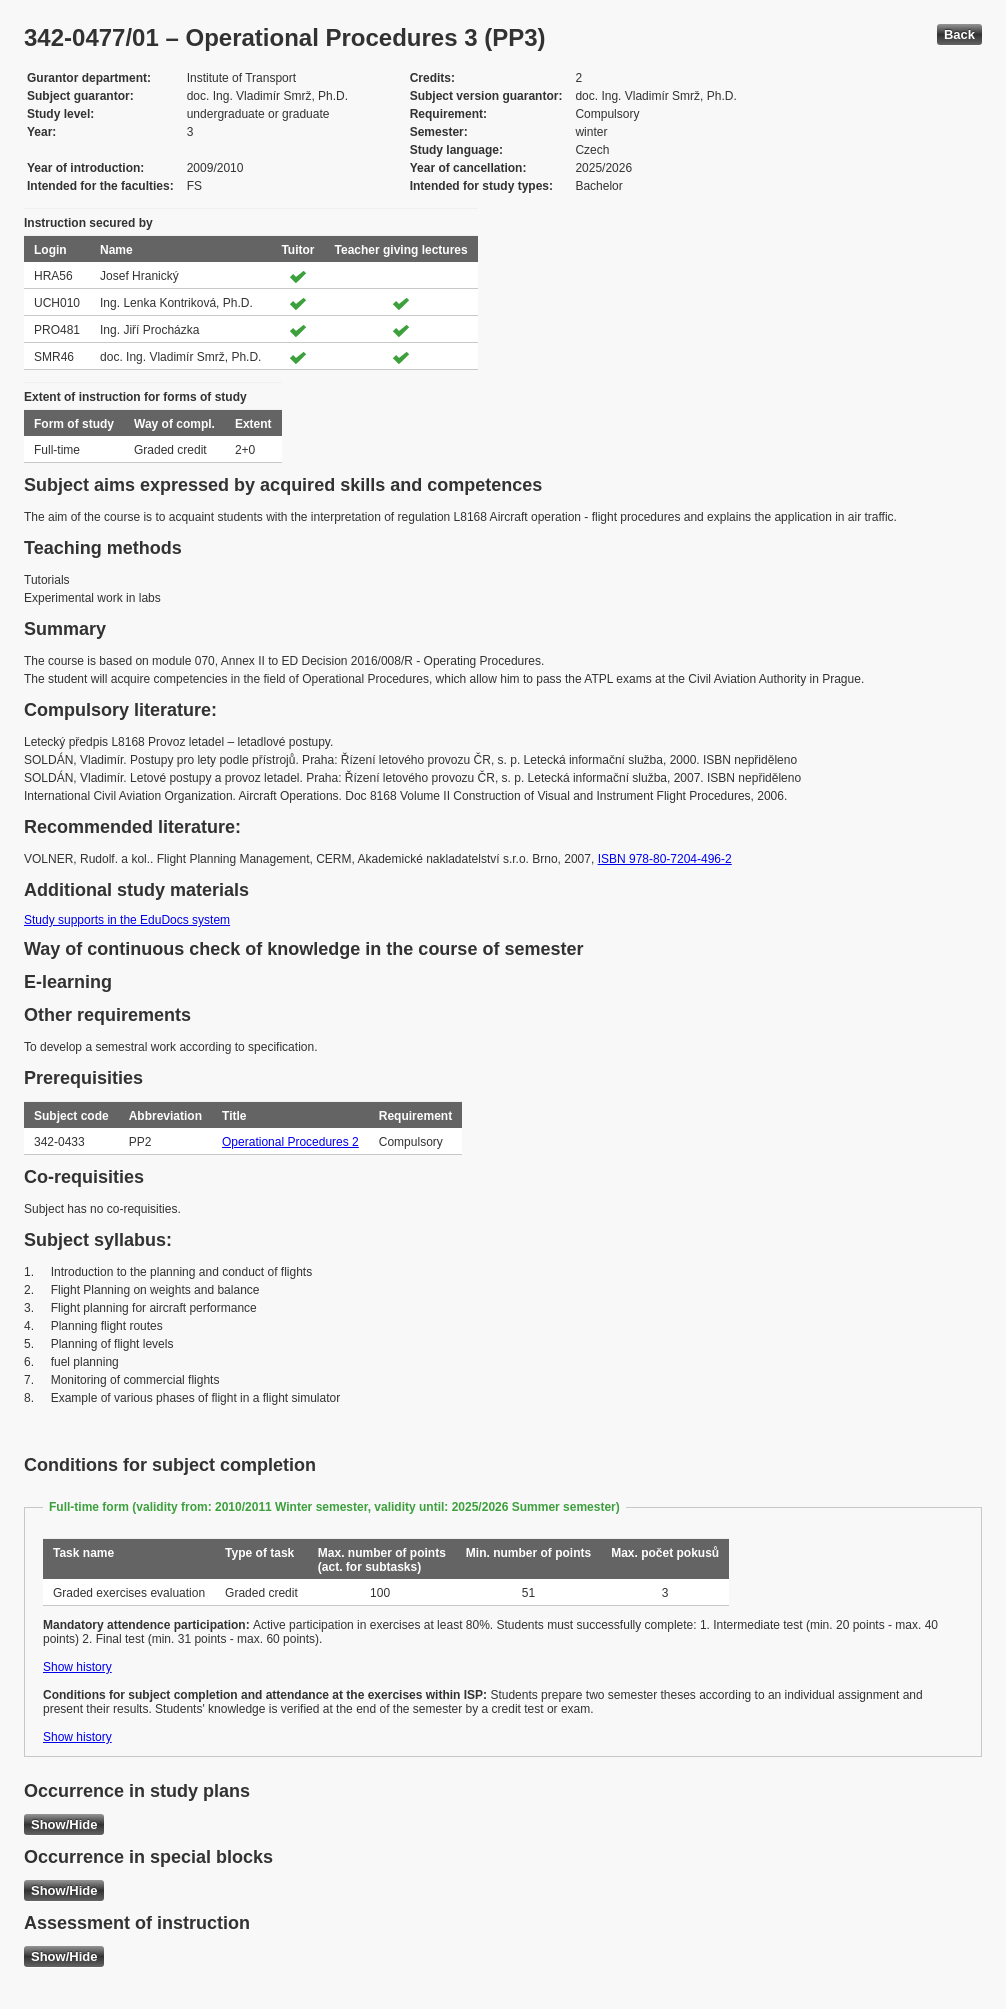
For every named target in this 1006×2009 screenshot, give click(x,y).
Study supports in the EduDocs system (127, 920)
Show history (77, 1667)
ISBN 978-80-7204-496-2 (665, 859)
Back (959, 34)
